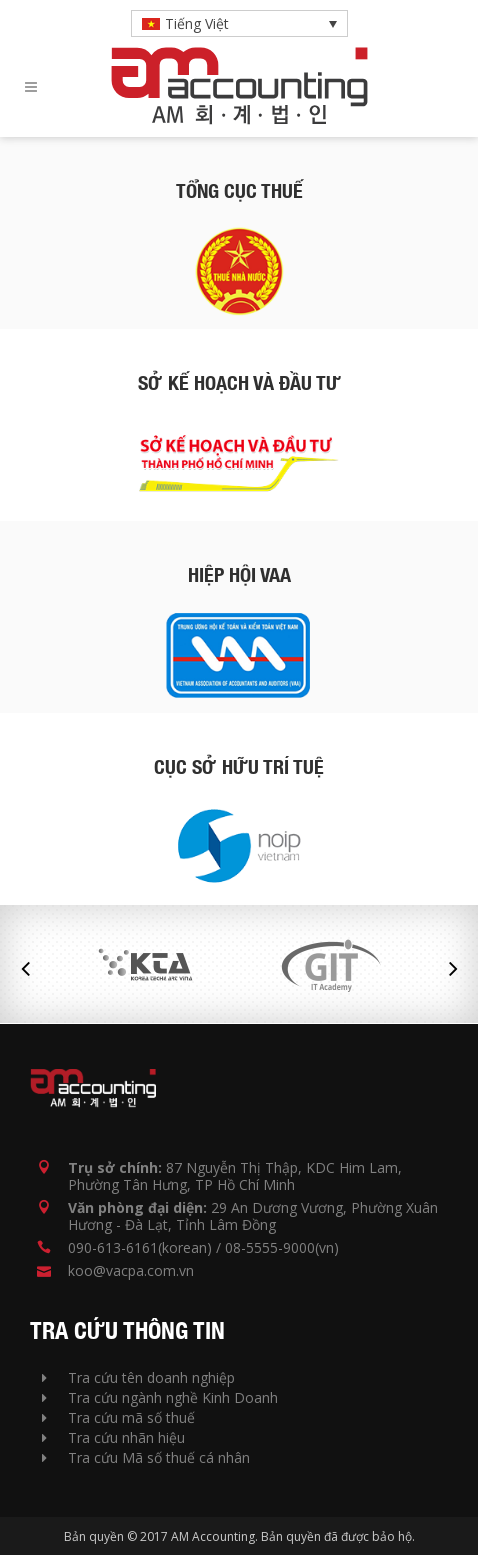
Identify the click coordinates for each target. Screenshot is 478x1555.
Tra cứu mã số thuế (118, 1417)
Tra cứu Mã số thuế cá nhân (146, 1457)
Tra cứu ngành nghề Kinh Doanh (160, 1397)
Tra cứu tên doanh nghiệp (138, 1377)
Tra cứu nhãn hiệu (113, 1437)
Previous (25, 969)
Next (453, 969)
